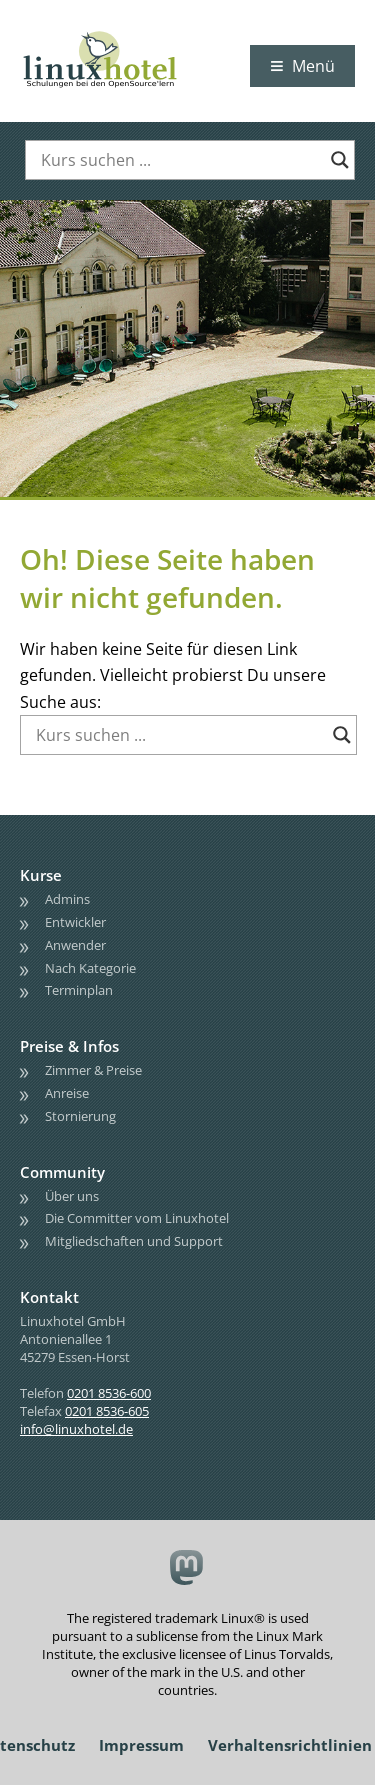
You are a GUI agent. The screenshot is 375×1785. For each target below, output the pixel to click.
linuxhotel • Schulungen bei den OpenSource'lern (120, 32)
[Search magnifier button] (340, 160)
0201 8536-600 (109, 1393)
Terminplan (79, 990)
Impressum (141, 1745)
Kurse (41, 875)
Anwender (75, 945)
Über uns (72, 1196)
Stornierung (80, 1116)
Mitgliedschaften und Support (134, 1241)
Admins (67, 899)
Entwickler (75, 922)
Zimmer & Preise (93, 1070)
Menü (313, 66)
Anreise (67, 1093)
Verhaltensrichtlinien (290, 1745)
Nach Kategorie (90, 968)
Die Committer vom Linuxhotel (137, 1218)
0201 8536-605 (107, 1411)
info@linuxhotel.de (76, 1429)
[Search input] (181, 160)
